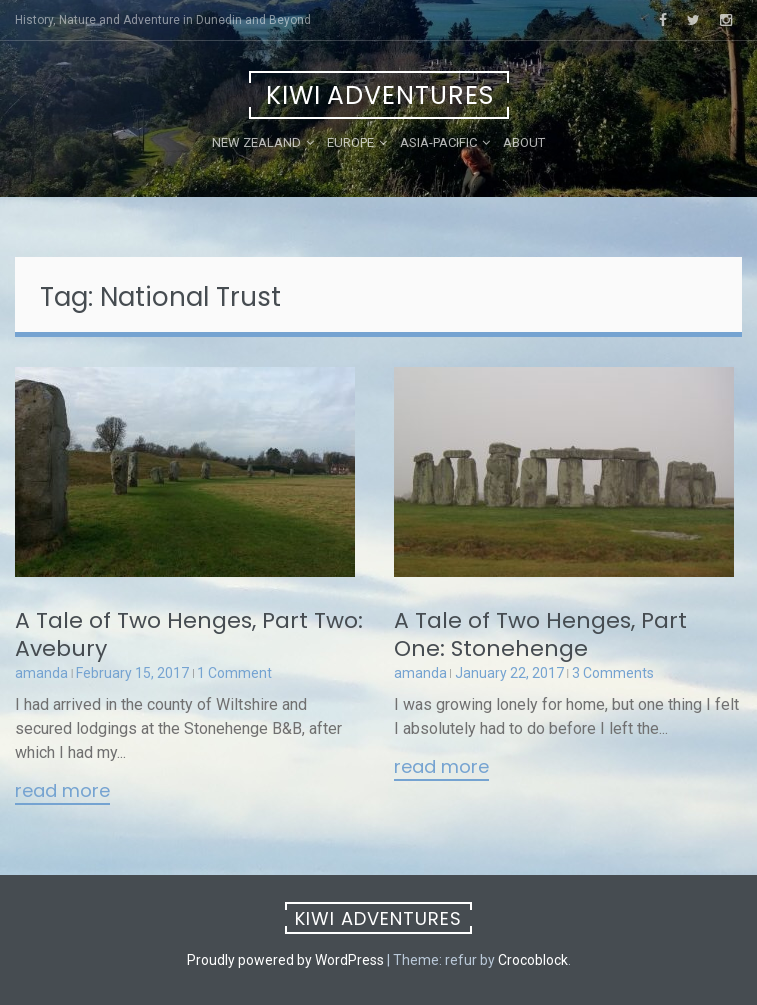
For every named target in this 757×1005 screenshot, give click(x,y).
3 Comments (613, 673)
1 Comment (234, 673)
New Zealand (256, 142)
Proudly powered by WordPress (285, 960)
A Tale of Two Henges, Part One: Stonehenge (540, 634)
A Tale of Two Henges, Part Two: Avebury (189, 634)
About (524, 142)
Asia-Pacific (438, 142)
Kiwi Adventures (380, 95)
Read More (62, 792)
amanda (41, 673)
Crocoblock (533, 960)
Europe (350, 142)
